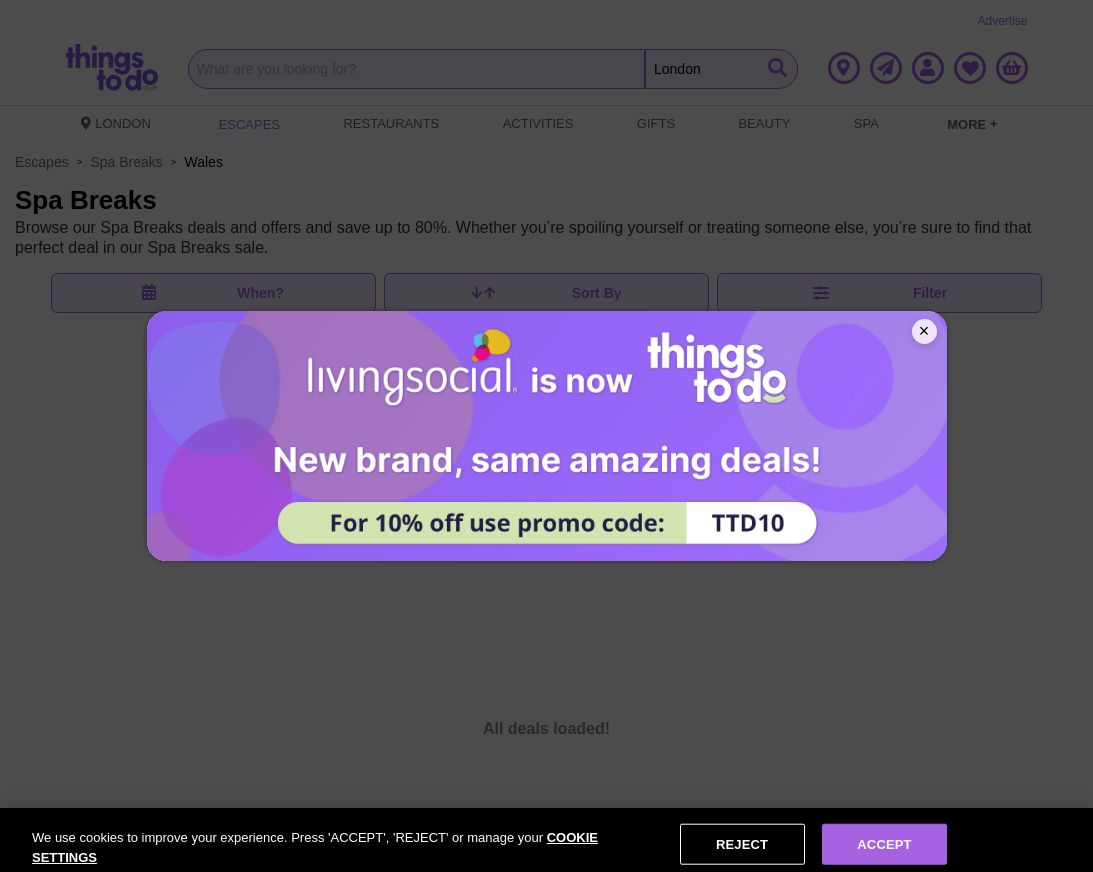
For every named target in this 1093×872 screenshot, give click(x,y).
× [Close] (924, 331)
